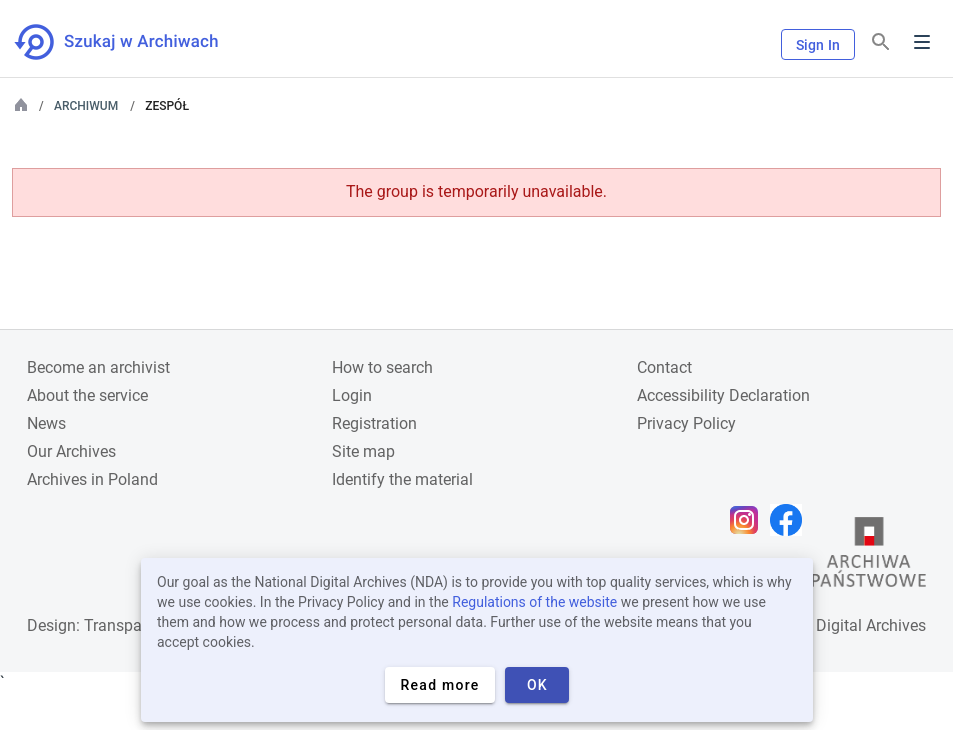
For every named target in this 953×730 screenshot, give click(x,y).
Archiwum (86, 106)
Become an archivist (98, 367)
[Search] (881, 42)
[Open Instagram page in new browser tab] (749, 520)
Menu (922, 42)
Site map (363, 451)
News (46, 423)
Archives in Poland (92, 479)
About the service (87, 395)
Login (352, 395)
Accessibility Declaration (723, 395)
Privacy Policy (686, 423)
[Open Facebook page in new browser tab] (791, 520)
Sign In (818, 45)
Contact (664, 367)
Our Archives (71, 451)
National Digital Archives (839, 625)
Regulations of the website (534, 602)
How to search (382, 367)
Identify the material (402, 479)
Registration (374, 423)
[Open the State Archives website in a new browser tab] (869, 557)
